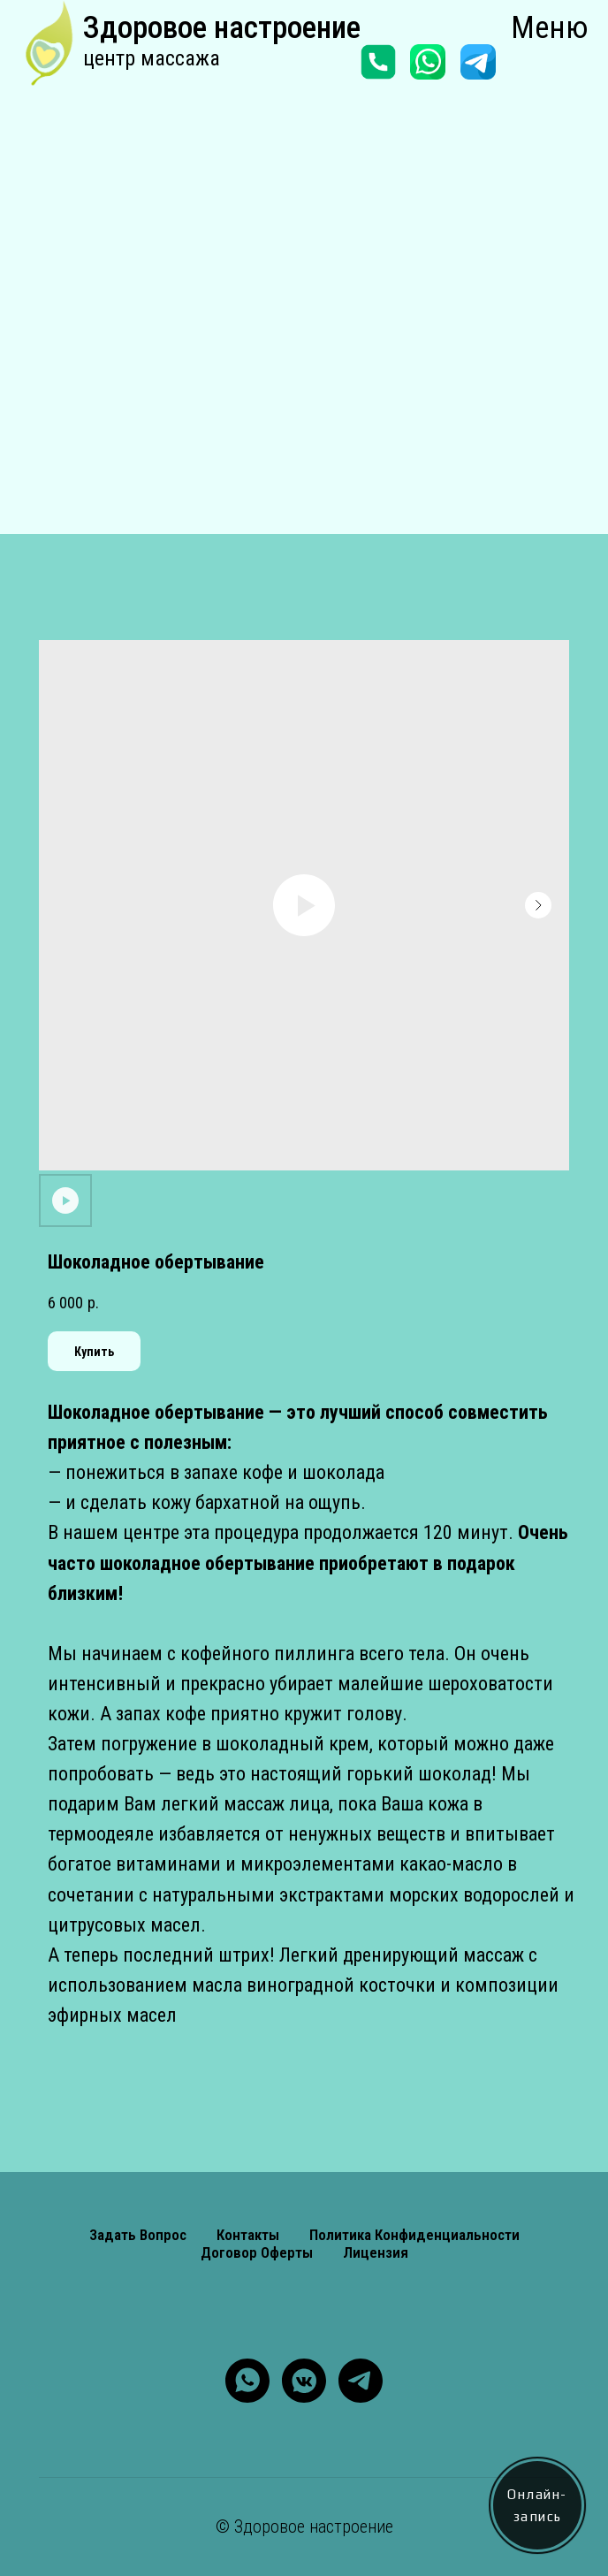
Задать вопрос (137, 2235)
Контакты (248, 2235)
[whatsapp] (247, 2381)
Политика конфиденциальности (414, 2235)
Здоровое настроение (222, 28)
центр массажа (151, 58)
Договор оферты (257, 2252)
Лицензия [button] (375, 2252)
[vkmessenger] (304, 2381)
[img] (51, 47)
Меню (550, 28)
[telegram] (360, 2381)
